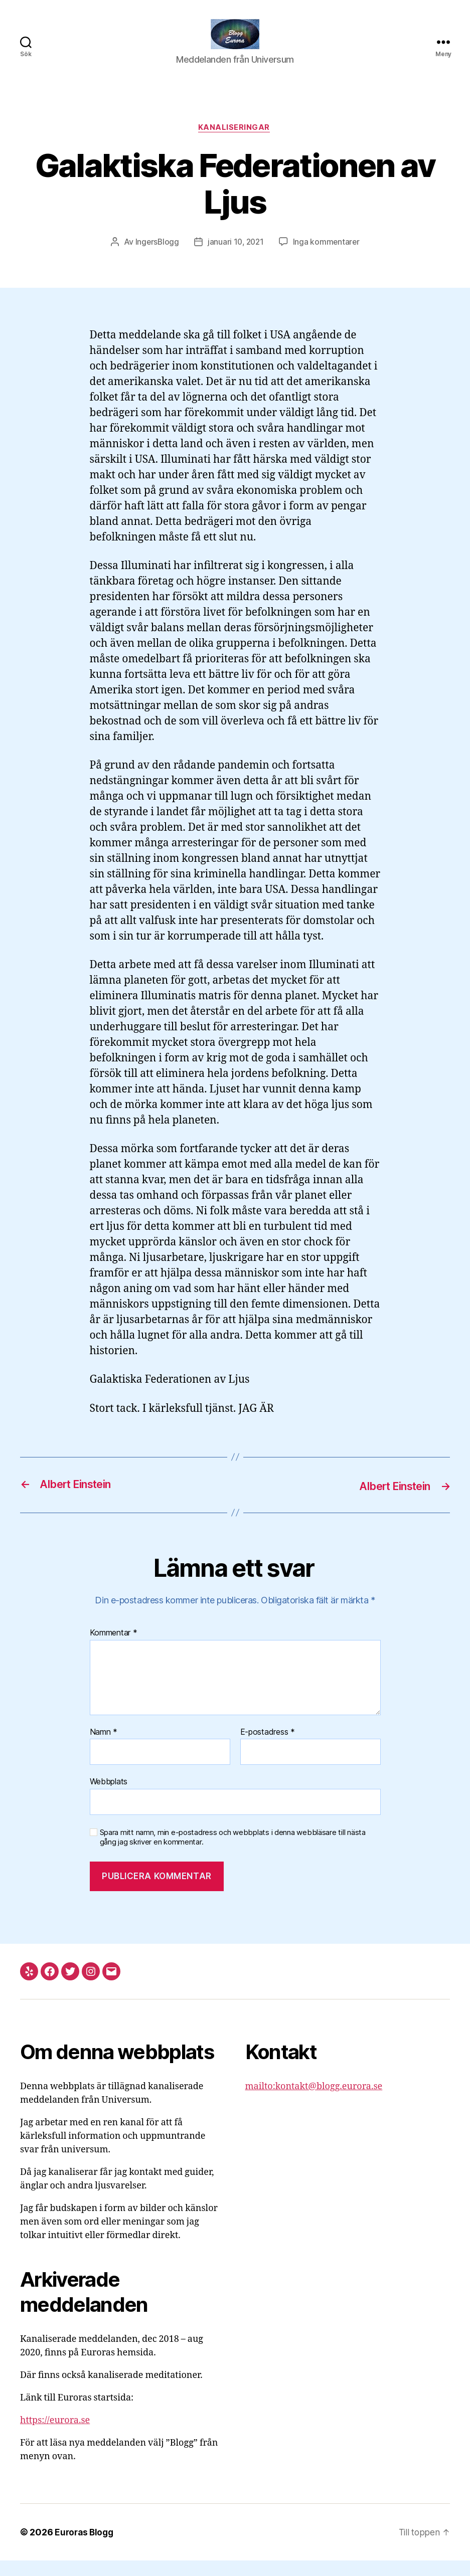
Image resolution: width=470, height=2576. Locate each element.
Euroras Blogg (85, 2547)
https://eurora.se (55, 2436)
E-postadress (267, 1747)
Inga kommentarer (328, 258)
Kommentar (113, 1648)
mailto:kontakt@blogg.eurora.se (314, 2102)
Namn (103, 1747)
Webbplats (109, 1797)
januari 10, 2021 (235, 258)
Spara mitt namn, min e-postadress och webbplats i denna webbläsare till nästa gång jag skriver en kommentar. (233, 1853)
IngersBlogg (155, 258)
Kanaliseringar (235, 143)
